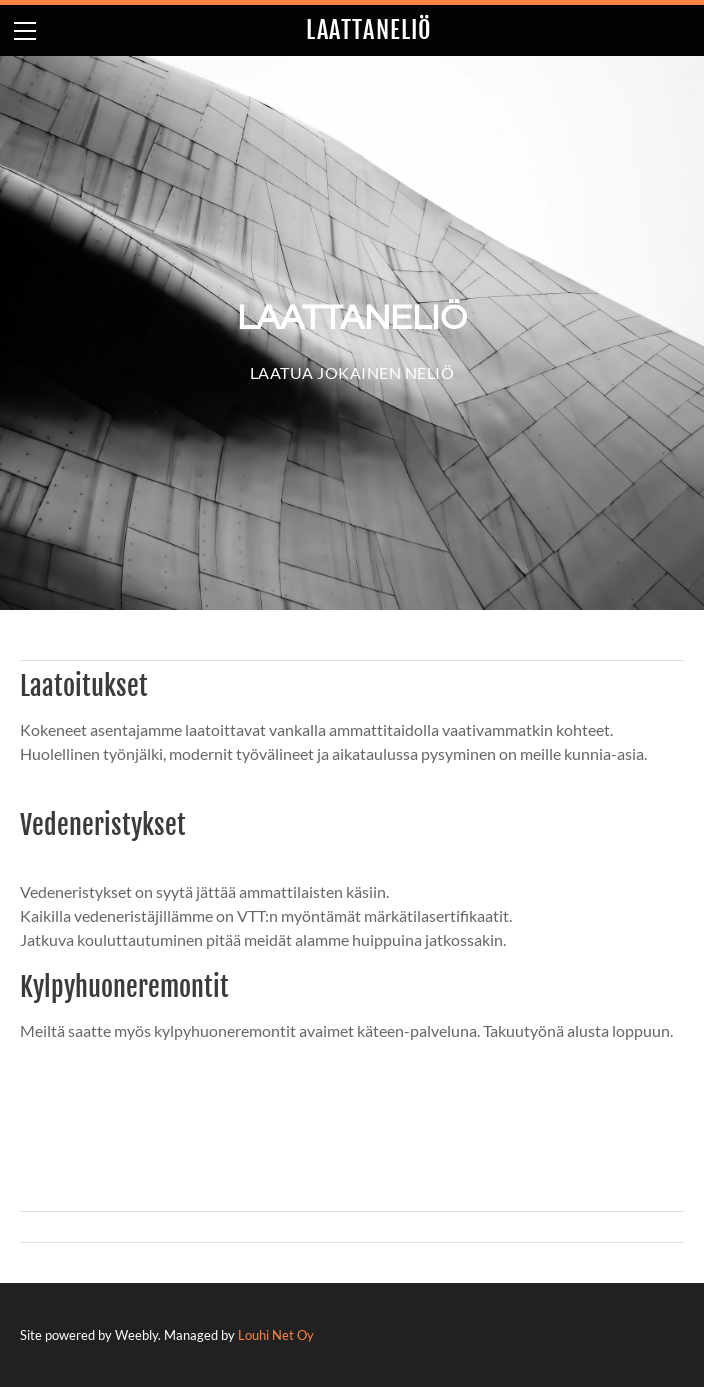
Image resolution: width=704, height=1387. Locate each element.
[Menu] (25, 30)
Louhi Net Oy (276, 1335)
